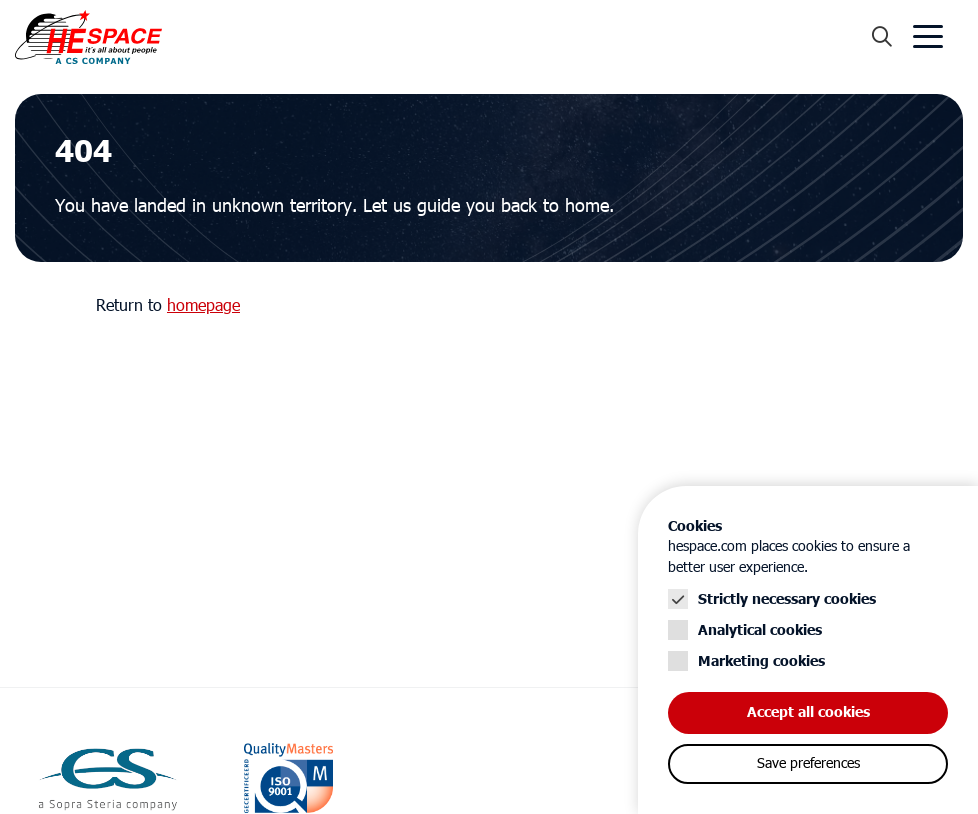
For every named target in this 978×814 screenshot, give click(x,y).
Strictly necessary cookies (787, 599)
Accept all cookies (808, 712)
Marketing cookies (761, 661)
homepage (203, 306)
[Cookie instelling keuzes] (808, 650)
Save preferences (808, 764)
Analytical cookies (760, 630)
